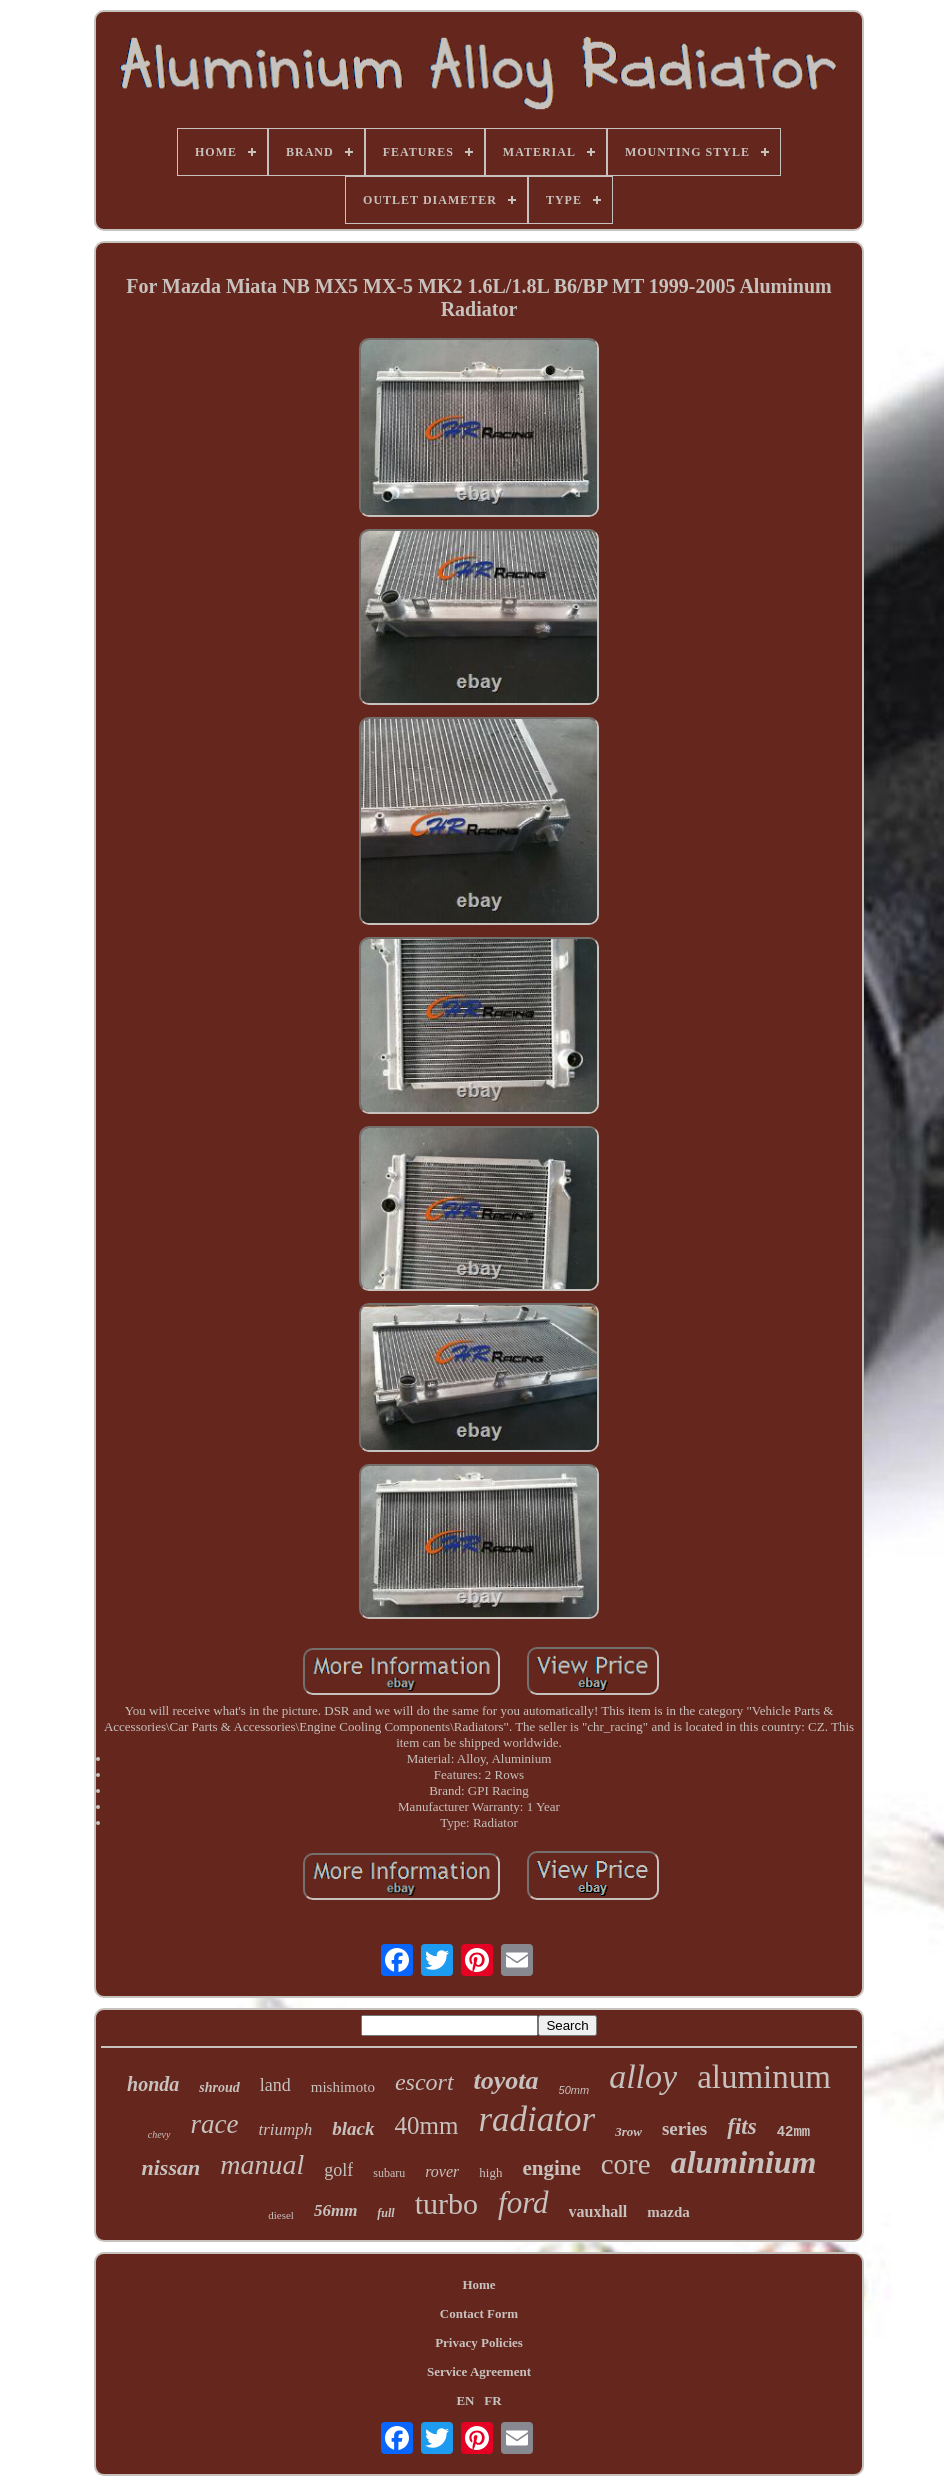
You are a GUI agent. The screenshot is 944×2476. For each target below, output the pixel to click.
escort (424, 2082)
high (490, 2172)
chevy (159, 2134)
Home (478, 2284)
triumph (285, 2129)
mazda (668, 2212)
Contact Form (479, 2313)
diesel (281, 2215)
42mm (794, 2132)
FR (492, 2400)
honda (153, 2084)
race (215, 2124)
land (275, 2085)
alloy (643, 2076)
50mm (574, 2090)
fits (741, 2126)
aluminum (764, 2077)
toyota (506, 2080)
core (626, 2164)
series (684, 2128)
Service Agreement (479, 2371)
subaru (389, 2173)
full (385, 2213)
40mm (427, 2125)
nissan (171, 2167)
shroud (219, 2087)
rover (442, 2171)
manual (262, 2164)
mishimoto (343, 2087)
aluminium (744, 2162)
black (353, 2128)
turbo (446, 2203)
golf (338, 2170)
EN (465, 2400)
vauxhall (598, 2211)
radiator (536, 2119)
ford (523, 2202)
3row (628, 2131)
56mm (335, 2210)
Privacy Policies (479, 2342)
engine (551, 2168)
